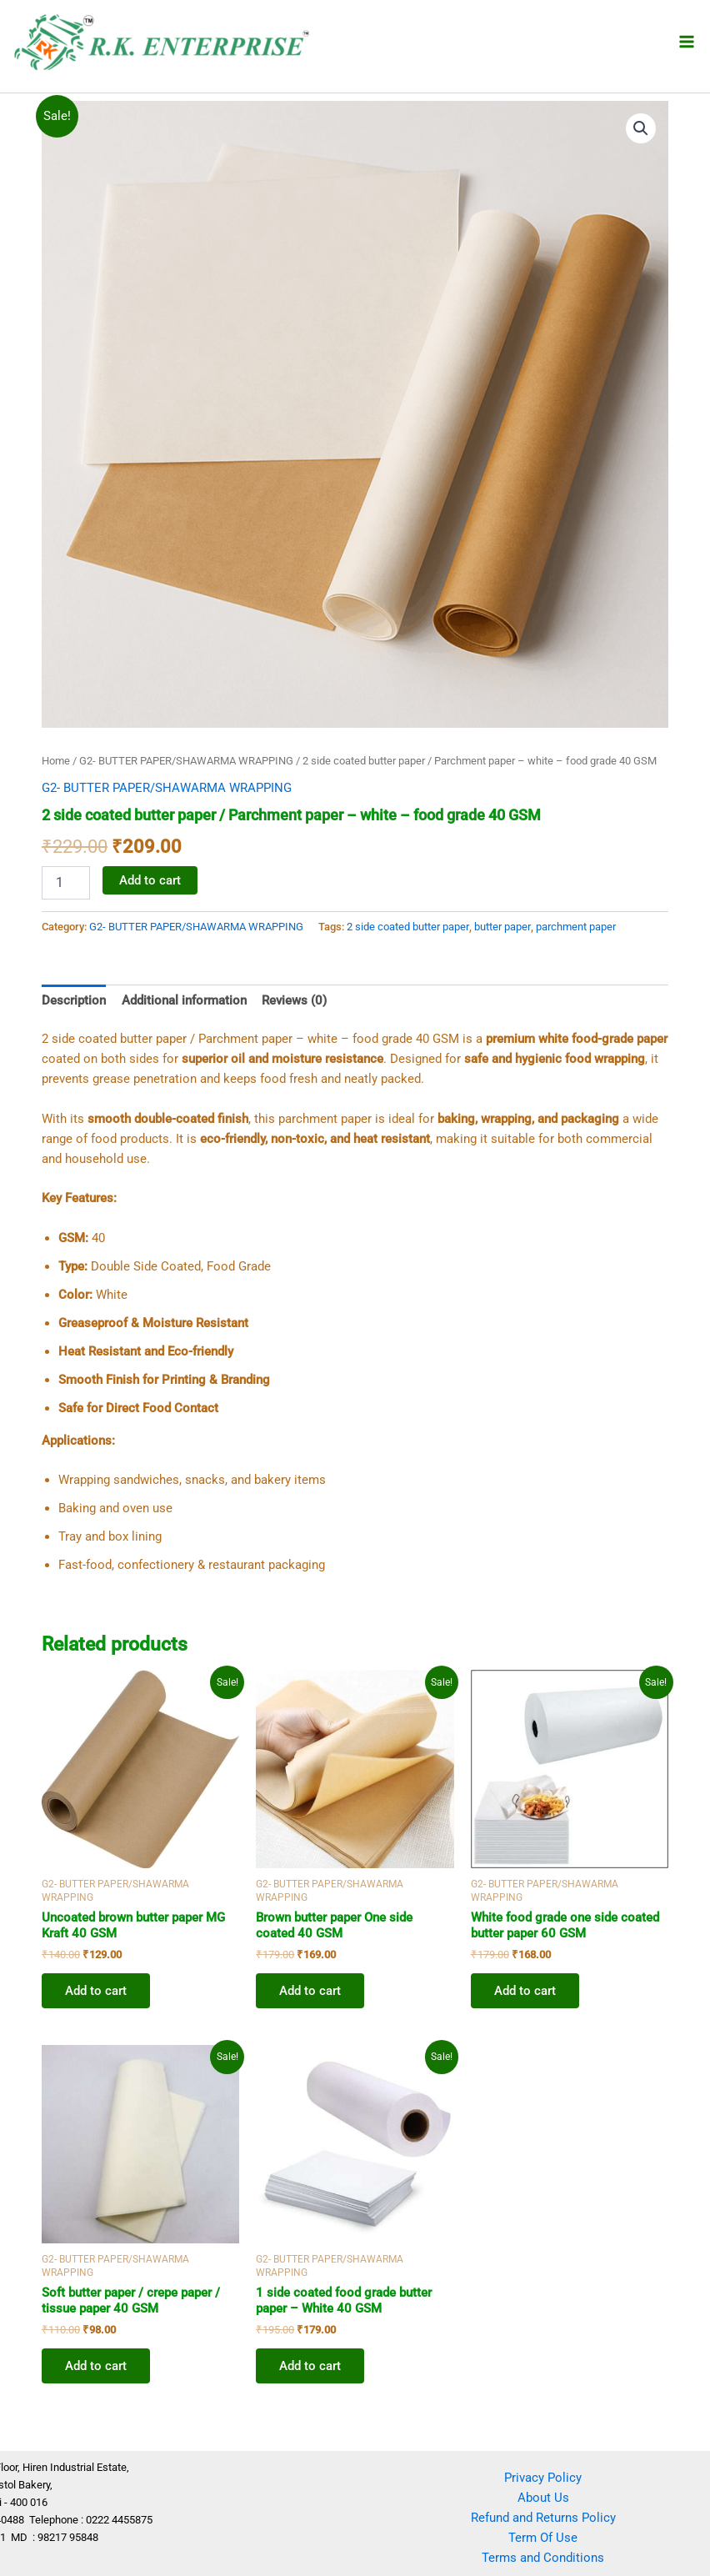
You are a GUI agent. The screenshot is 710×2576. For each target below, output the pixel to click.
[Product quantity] (66, 883)
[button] (641, 128)
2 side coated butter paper (408, 926)
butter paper (502, 926)
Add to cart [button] (96, 1990)
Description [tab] (74, 1000)
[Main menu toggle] (686, 41)
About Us (543, 2497)
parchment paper (576, 926)
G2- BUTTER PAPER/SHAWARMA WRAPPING (186, 760)
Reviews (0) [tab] (294, 1000)
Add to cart (150, 880)
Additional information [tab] (184, 1000)
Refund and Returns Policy (543, 2517)
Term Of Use (543, 2537)
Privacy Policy (543, 2477)
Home (56, 760)
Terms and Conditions (543, 2557)
